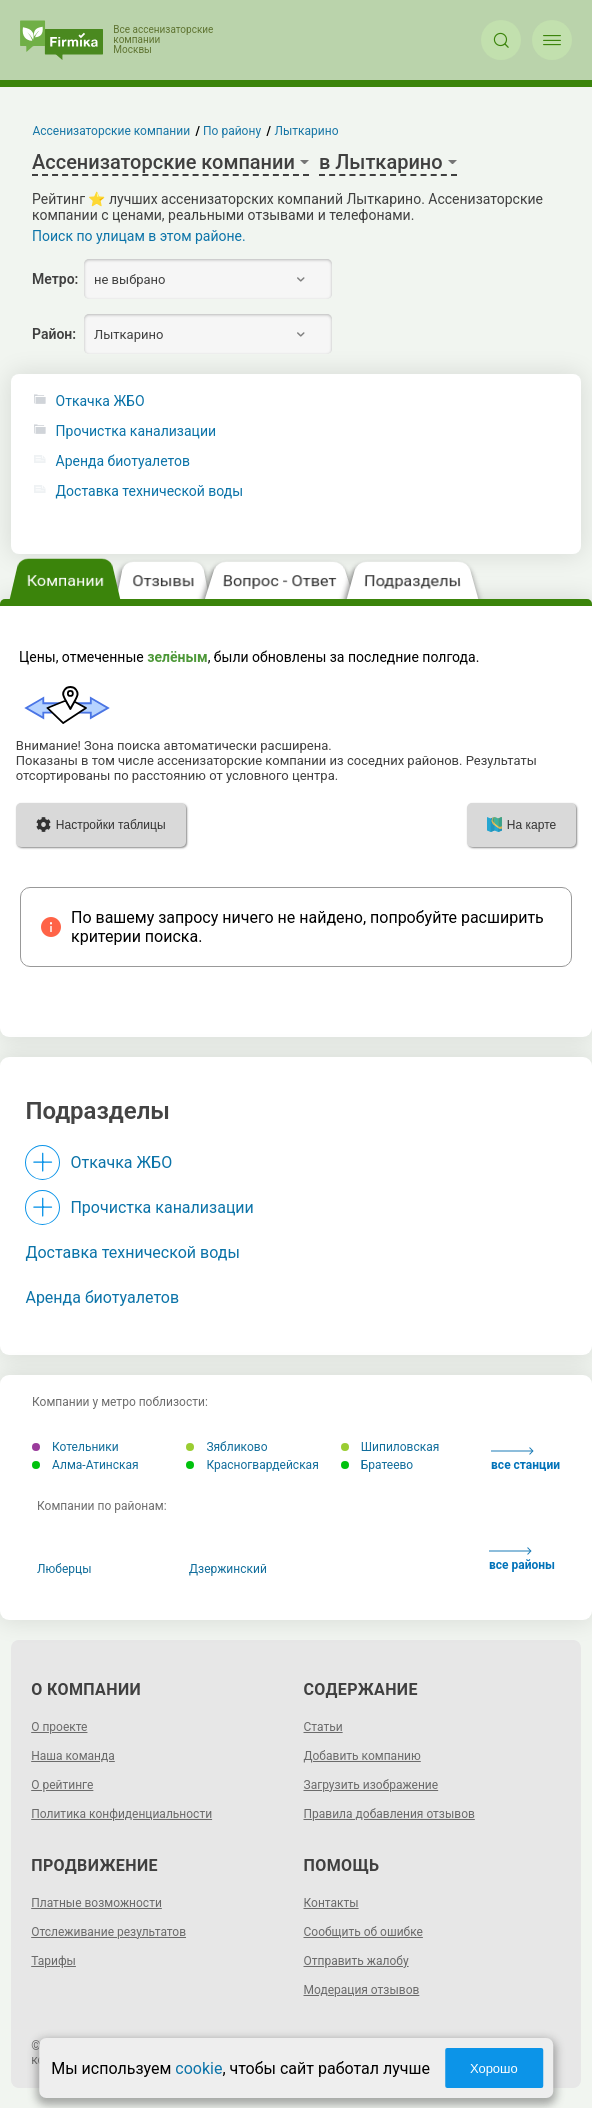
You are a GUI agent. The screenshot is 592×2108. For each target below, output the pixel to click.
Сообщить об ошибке (363, 1932)
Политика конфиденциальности (121, 1814)
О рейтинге (62, 1785)
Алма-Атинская (85, 1465)
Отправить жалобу (356, 1961)
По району (232, 131)
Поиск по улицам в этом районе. (139, 236)
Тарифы (53, 1961)
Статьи (323, 1727)
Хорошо (494, 2068)
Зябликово (226, 1447)
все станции (525, 1459)
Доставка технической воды (150, 491)
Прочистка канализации (136, 431)
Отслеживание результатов (108, 1932)
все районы (522, 1559)
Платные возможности (96, 1903)
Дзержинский (228, 1569)
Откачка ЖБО (100, 401)
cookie (198, 2068)
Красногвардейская (252, 1465)
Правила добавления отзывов (389, 1814)
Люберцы (64, 1569)
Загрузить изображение (371, 1785)
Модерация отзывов (362, 1990)
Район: (54, 334)
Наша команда (73, 1756)
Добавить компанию (362, 1756)
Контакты (331, 1903)
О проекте (59, 1727)
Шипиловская (390, 1447)
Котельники (75, 1447)
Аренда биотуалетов (123, 461)
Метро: (55, 279)
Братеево (377, 1465)
